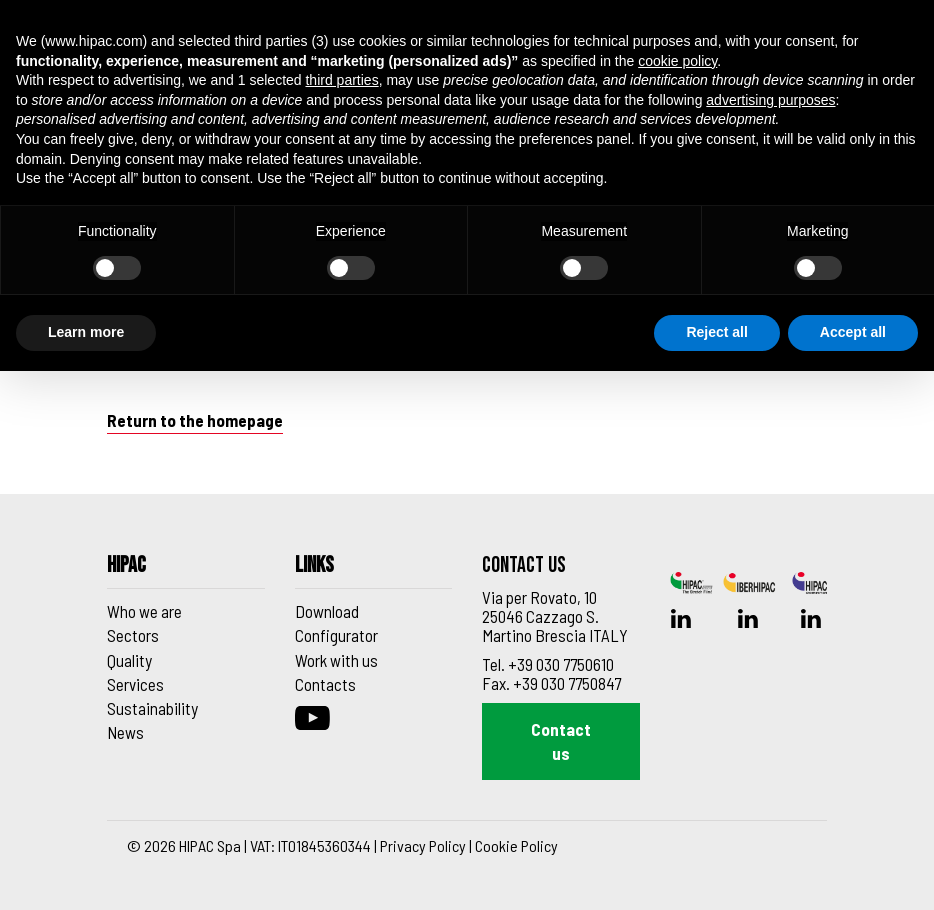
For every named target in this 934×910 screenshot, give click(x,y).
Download (327, 611)
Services (135, 684)
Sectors (133, 635)
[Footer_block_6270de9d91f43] (374, 571)
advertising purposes (770, 100)
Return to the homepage (195, 420)
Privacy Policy (423, 845)
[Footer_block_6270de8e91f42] (186, 571)
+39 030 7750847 (567, 683)
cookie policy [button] (677, 61)
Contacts (325, 684)
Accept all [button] (853, 332)
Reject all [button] (716, 332)
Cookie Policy (516, 845)
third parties (341, 80)
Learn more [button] (86, 332)
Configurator (336, 635)
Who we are (144, 611)
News (125, 732)
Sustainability (152, 708)
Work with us (336, 660)
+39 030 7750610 (561, 664)
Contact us (561, 741)
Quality (129, 660)
